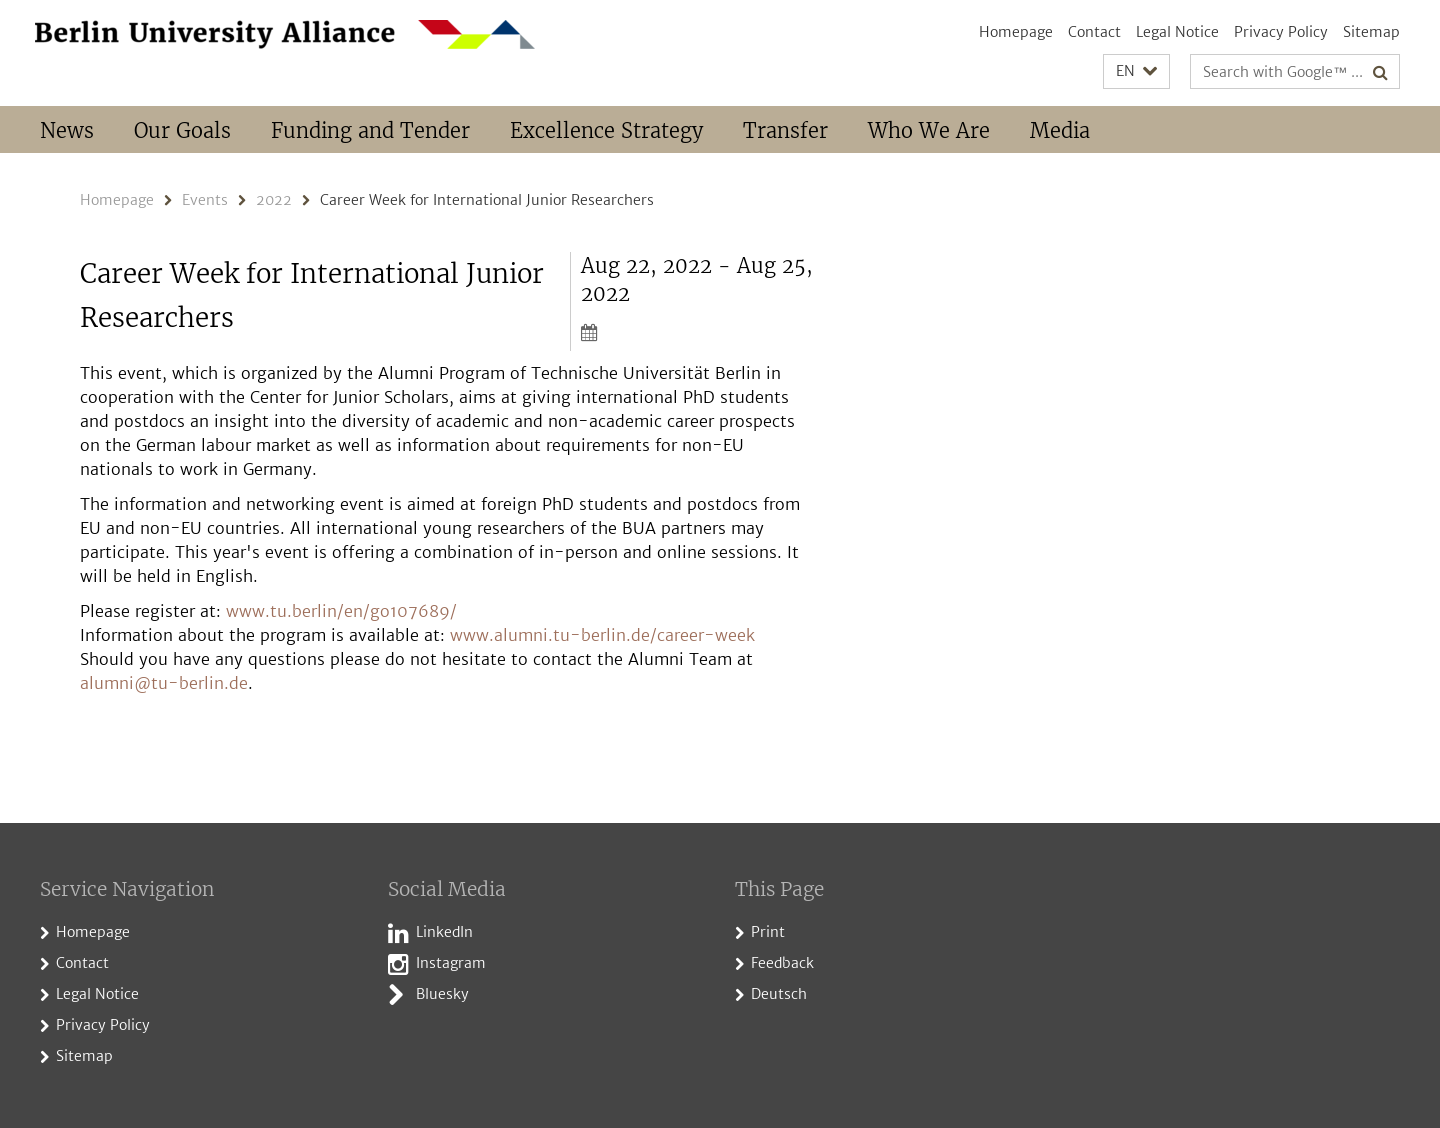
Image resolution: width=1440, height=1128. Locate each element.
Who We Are (929, 130)
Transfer (785, 130)
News (67, 130)
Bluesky (442, 994)
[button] (1136, 71)
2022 (274, 200)
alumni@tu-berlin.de (164, 683)
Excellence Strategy (606, 130)
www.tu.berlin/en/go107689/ (341, 611)
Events (205, 200)
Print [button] (768, 932)
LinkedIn (444, 932)
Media (1060, 130)
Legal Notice (1177, 32)
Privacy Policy (1281, 32)
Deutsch (779, 994)
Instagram (451, 963)
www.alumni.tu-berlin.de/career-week (602, 635)
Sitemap (1371, 32)
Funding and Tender (370, 130)
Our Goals (182, 130)
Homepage (1016, 32)
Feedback (782, 963)
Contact (1094, 32)
